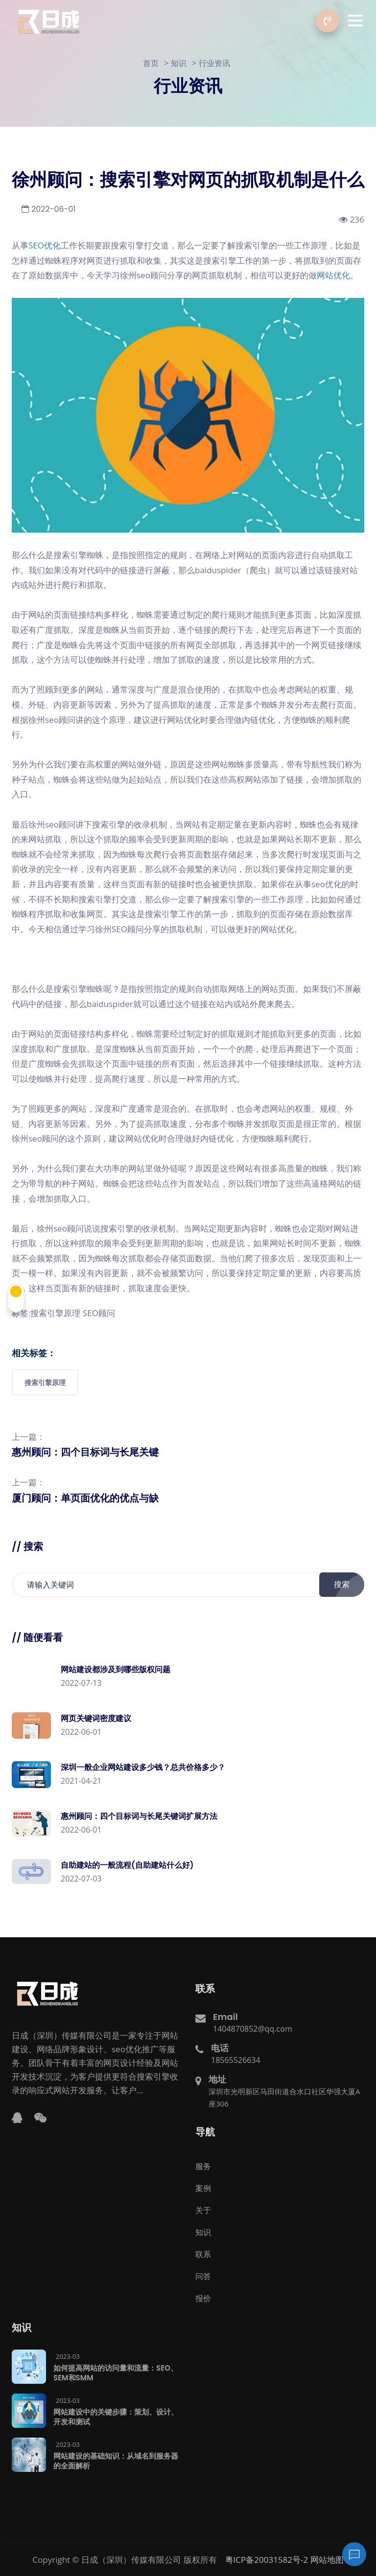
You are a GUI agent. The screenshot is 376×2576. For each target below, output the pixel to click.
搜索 (347, 1584)
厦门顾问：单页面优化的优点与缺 (85, 1497)
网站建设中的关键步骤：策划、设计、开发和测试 (115, 2416)
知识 (179, 63)
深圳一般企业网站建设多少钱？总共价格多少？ (143, 1766)
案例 (203, 2187)
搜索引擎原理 (45, 1382)
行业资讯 (214, 63)
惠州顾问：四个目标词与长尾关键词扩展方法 (139, 1815)
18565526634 (235, 2059)
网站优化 (333, 275)
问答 (203, 2275)
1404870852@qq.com (252, 2028)
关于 (203, 2209)
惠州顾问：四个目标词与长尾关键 (85, 1452)
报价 (203, 2297)
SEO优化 (44, 245)
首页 (151, 63)
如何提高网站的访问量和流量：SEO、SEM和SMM (115, 2372)
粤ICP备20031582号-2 (266, 2559)
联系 (203, 2253)
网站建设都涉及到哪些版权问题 (115, 1669)
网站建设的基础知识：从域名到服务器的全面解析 (115, 2460)
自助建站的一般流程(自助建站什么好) (127, 1864)
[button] (355, 20)
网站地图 (327, 2559)
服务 (203, 2165)
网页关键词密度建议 (96, 1718)
